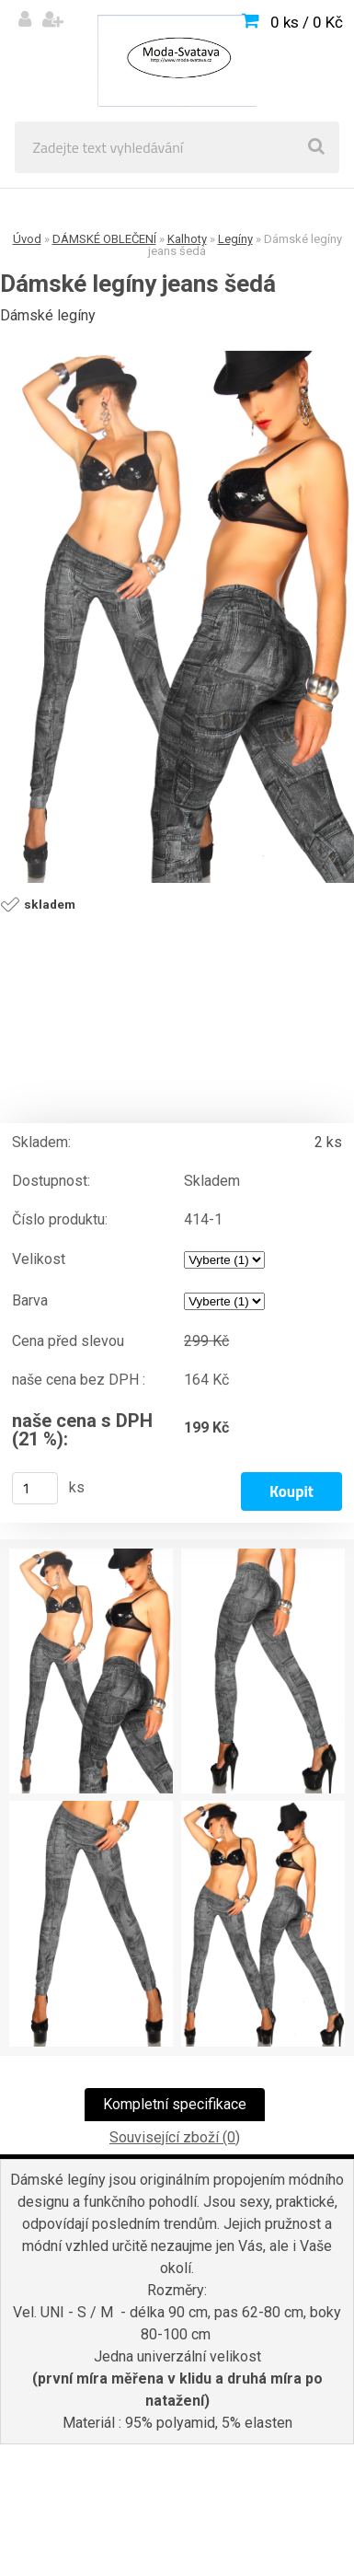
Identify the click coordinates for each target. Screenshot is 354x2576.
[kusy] (35, 1488)
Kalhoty (187, 239)
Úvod (27, 239)
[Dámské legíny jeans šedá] (177, 617)
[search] (316, 147)
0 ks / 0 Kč (306, 22)
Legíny (235, 239)
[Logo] (177, 61)
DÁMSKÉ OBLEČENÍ (104, 239)
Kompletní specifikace (174, 2104)
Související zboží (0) (174, 2137)
